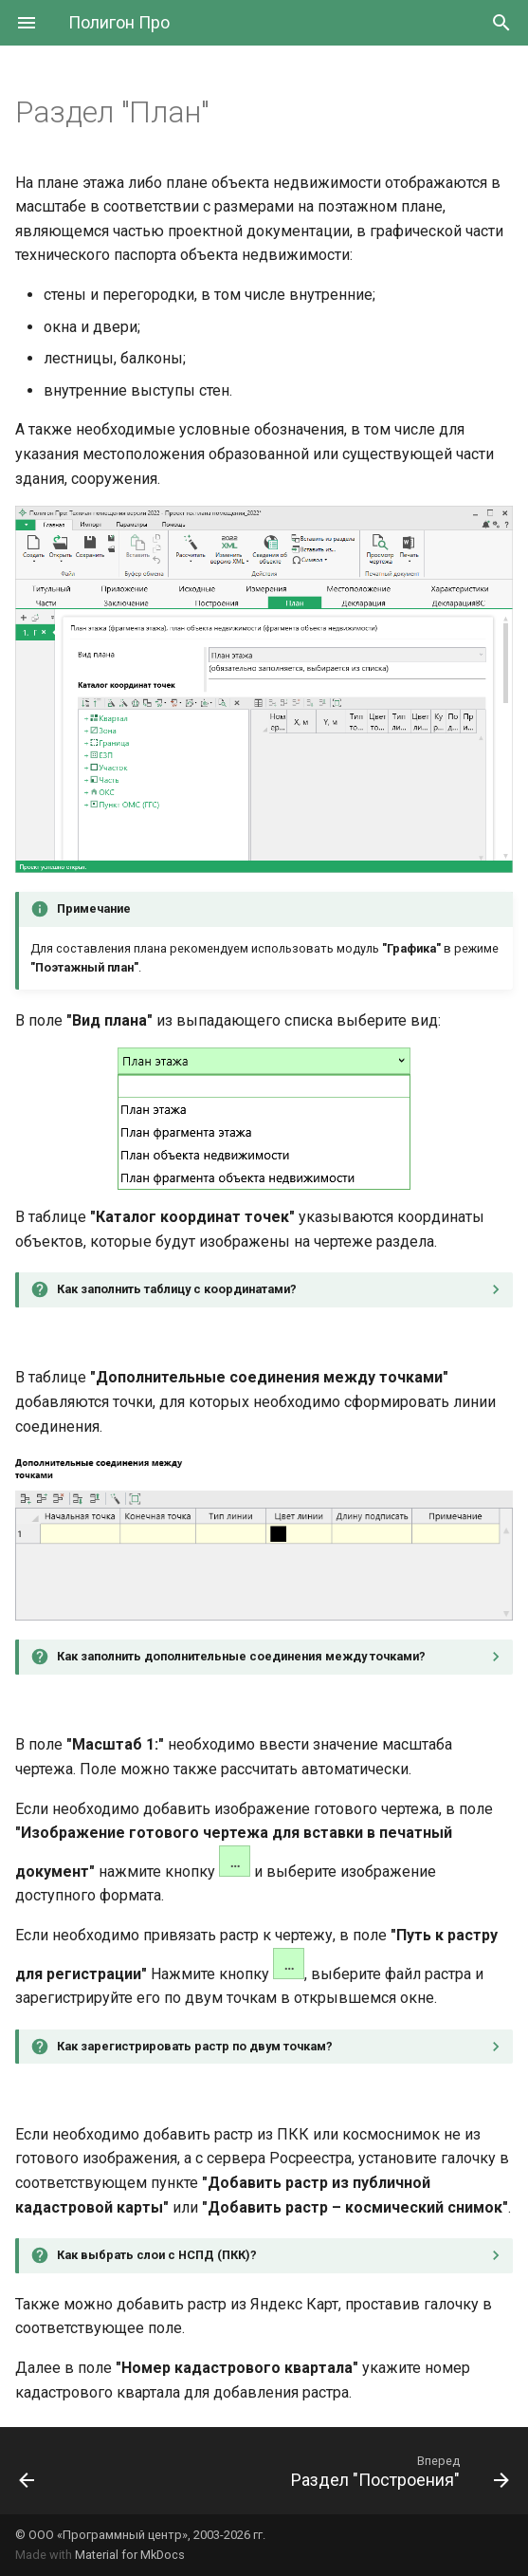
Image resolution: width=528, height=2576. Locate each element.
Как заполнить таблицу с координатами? (177, 1289)
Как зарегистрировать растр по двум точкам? (195, 2046)
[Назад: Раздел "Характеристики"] (27, 2471)
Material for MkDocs (130, 2555)
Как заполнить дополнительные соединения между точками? (241, 1656)
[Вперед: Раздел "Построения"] (397, 2471)
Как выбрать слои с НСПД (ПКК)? (157, 2255)
